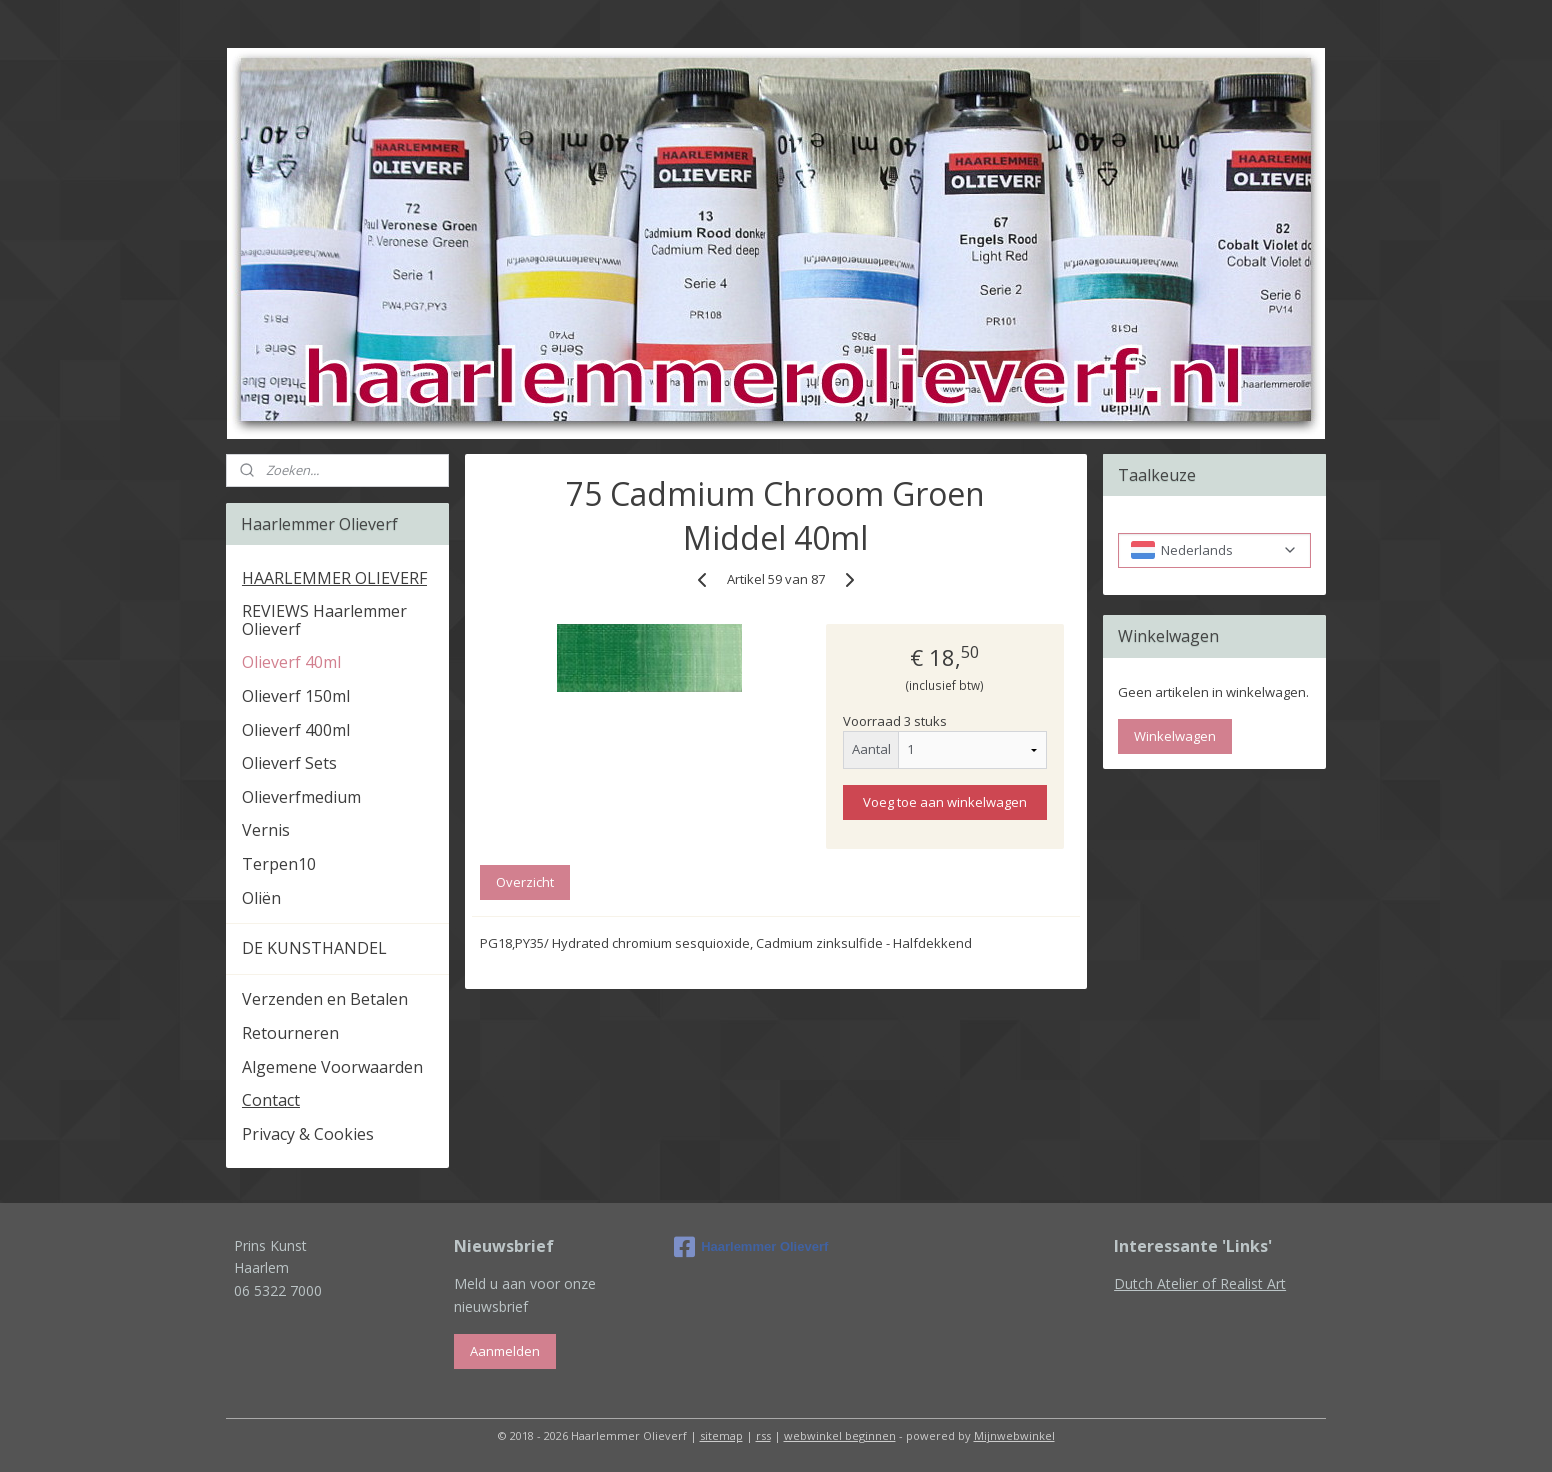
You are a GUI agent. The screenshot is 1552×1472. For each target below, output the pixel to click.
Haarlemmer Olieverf (751, 1247)
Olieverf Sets (289, 763)
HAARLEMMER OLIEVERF (334, 578)
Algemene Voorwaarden (332, 1067)
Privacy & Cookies (308, 1134)
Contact (271, 1100)
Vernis (266, 830)
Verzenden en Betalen (325, 999)
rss (763, 1435)
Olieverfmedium (301, 797)
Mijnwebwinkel (1014, 1435)
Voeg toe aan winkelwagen (945, 802)
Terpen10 (279, 864)
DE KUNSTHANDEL (314, 948)
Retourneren (290, 1033)
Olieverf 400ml (296, 730)
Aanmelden (505, 1351)
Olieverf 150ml (296, 696)
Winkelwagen (1175, 736)
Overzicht (525, 882)
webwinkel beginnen (840, 1435)
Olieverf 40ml (291, 662)
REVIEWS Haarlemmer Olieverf (324, 620)
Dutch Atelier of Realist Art (1200, 1283)
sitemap (721, 1435)
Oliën (261, 898)
